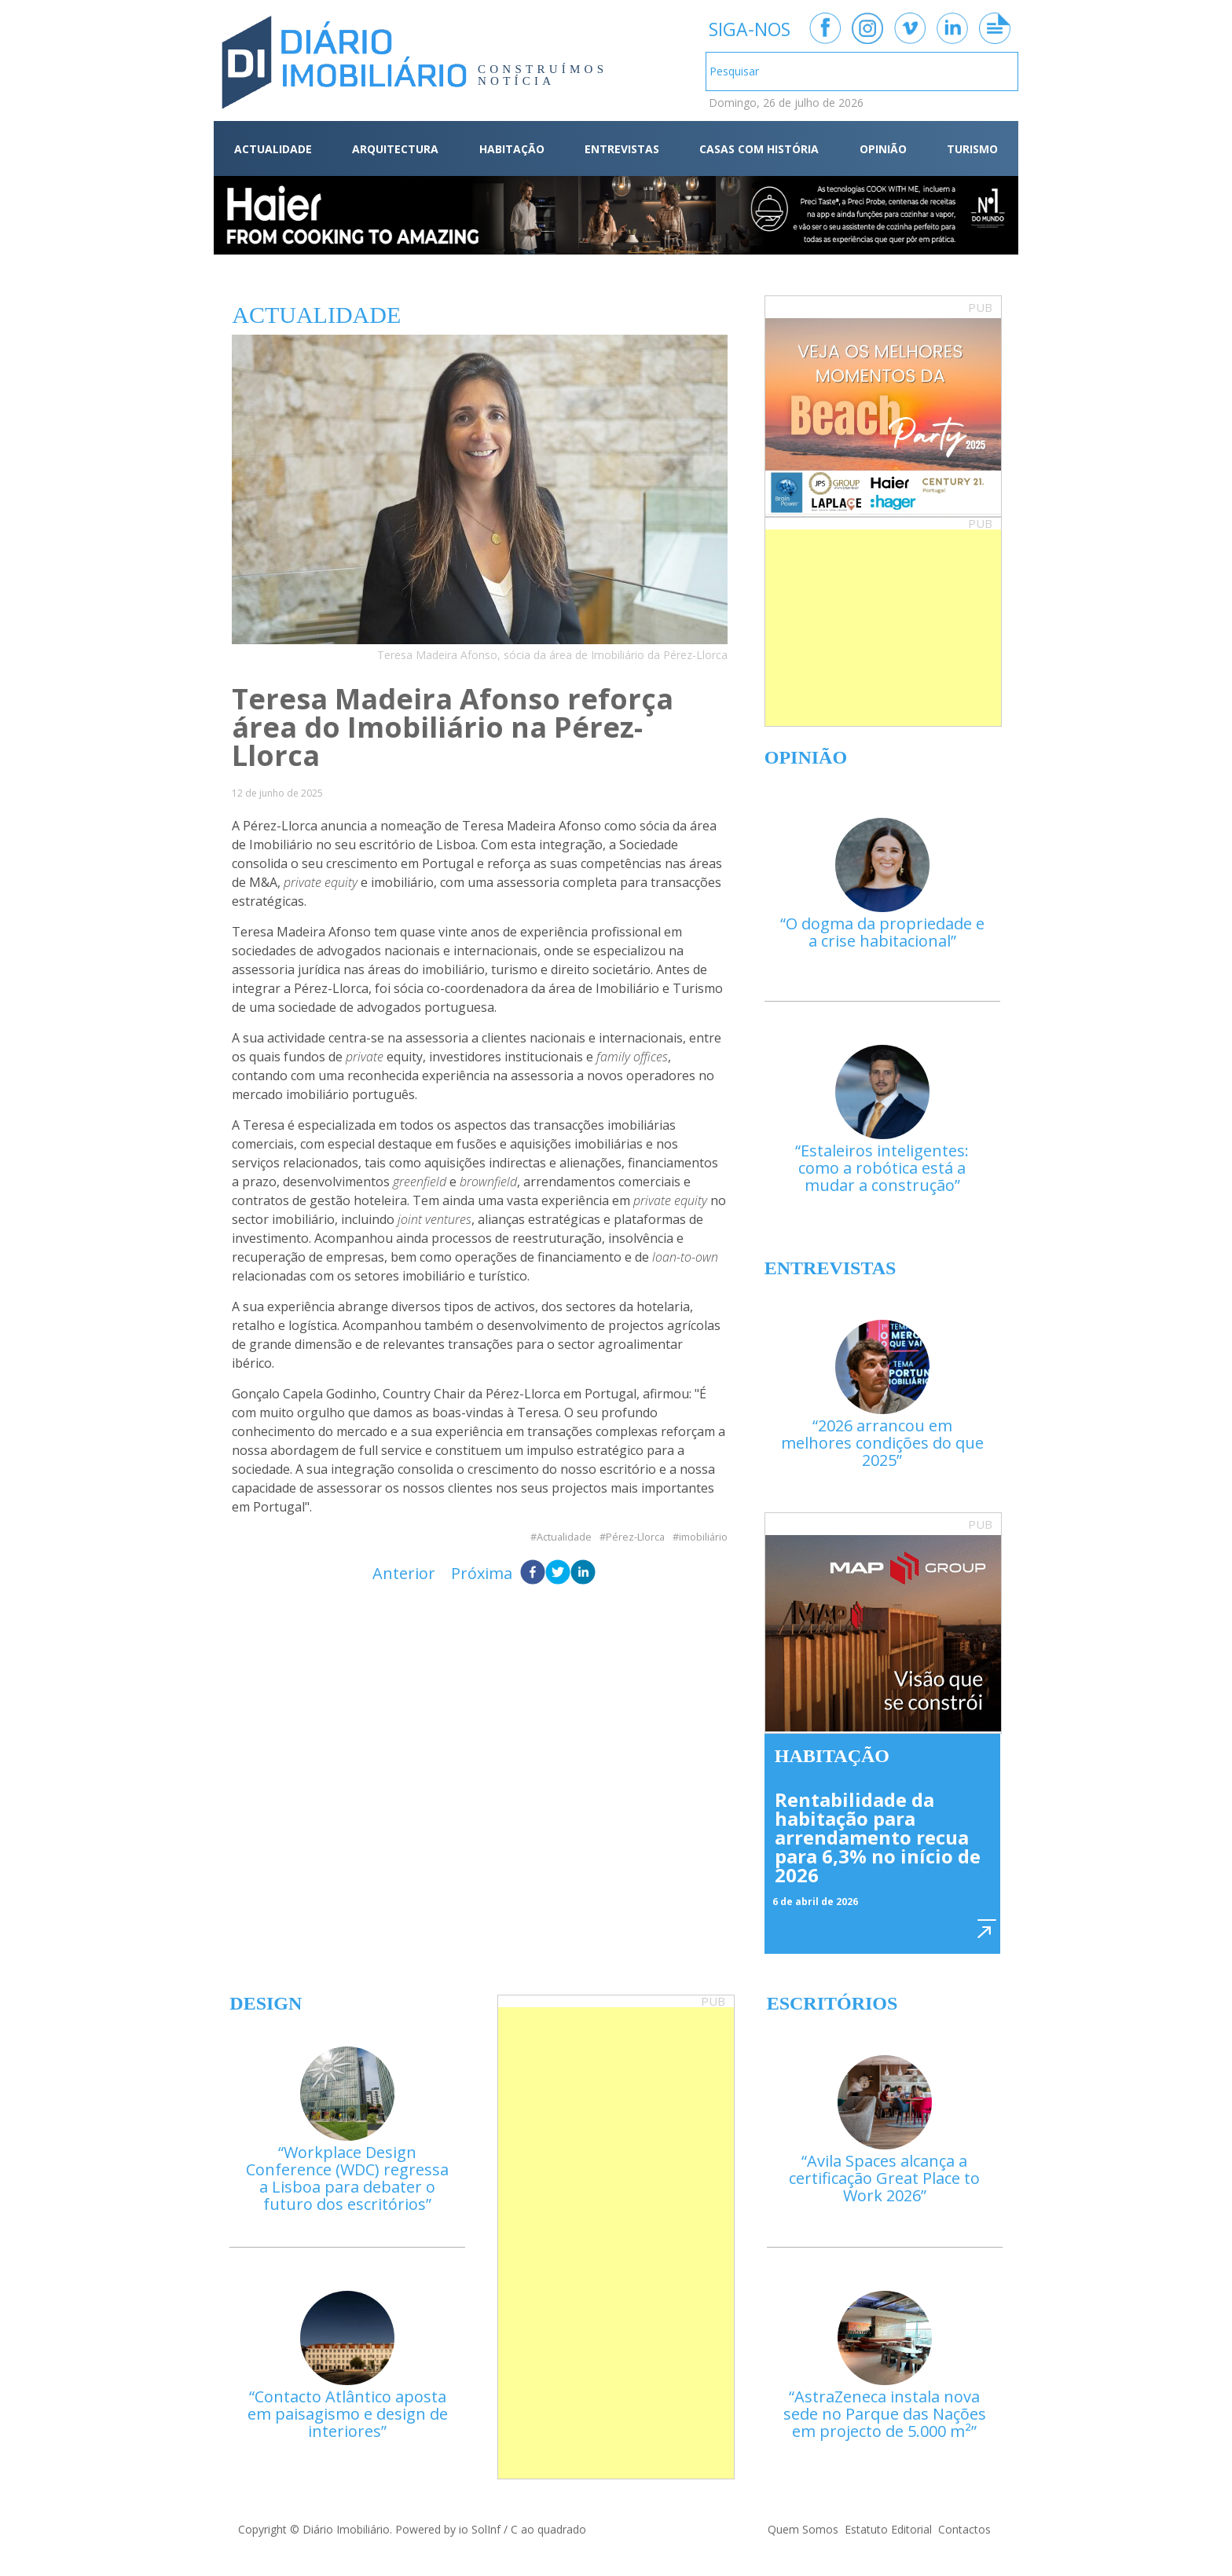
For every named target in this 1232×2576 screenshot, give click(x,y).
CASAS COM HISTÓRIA (759, 148)
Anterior (403, 1573)
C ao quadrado (548, 2529)
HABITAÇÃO (511, 148)
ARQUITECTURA (395, 148)
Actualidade (564, 1537)
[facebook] (532, 1573)
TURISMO (972, 148)
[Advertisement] (883, 627)
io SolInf (479, 2529)
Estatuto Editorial (888, 2529)
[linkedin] (583, 1573)
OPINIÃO (883, 148)
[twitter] (557, 1573)
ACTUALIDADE (273, 148)
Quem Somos (803, 2529)
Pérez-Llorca (635, 1537)
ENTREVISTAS (622, 148)
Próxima (481, 1573)
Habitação (832, 1756)
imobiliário (703, 1537)
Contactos (964, 2529)
